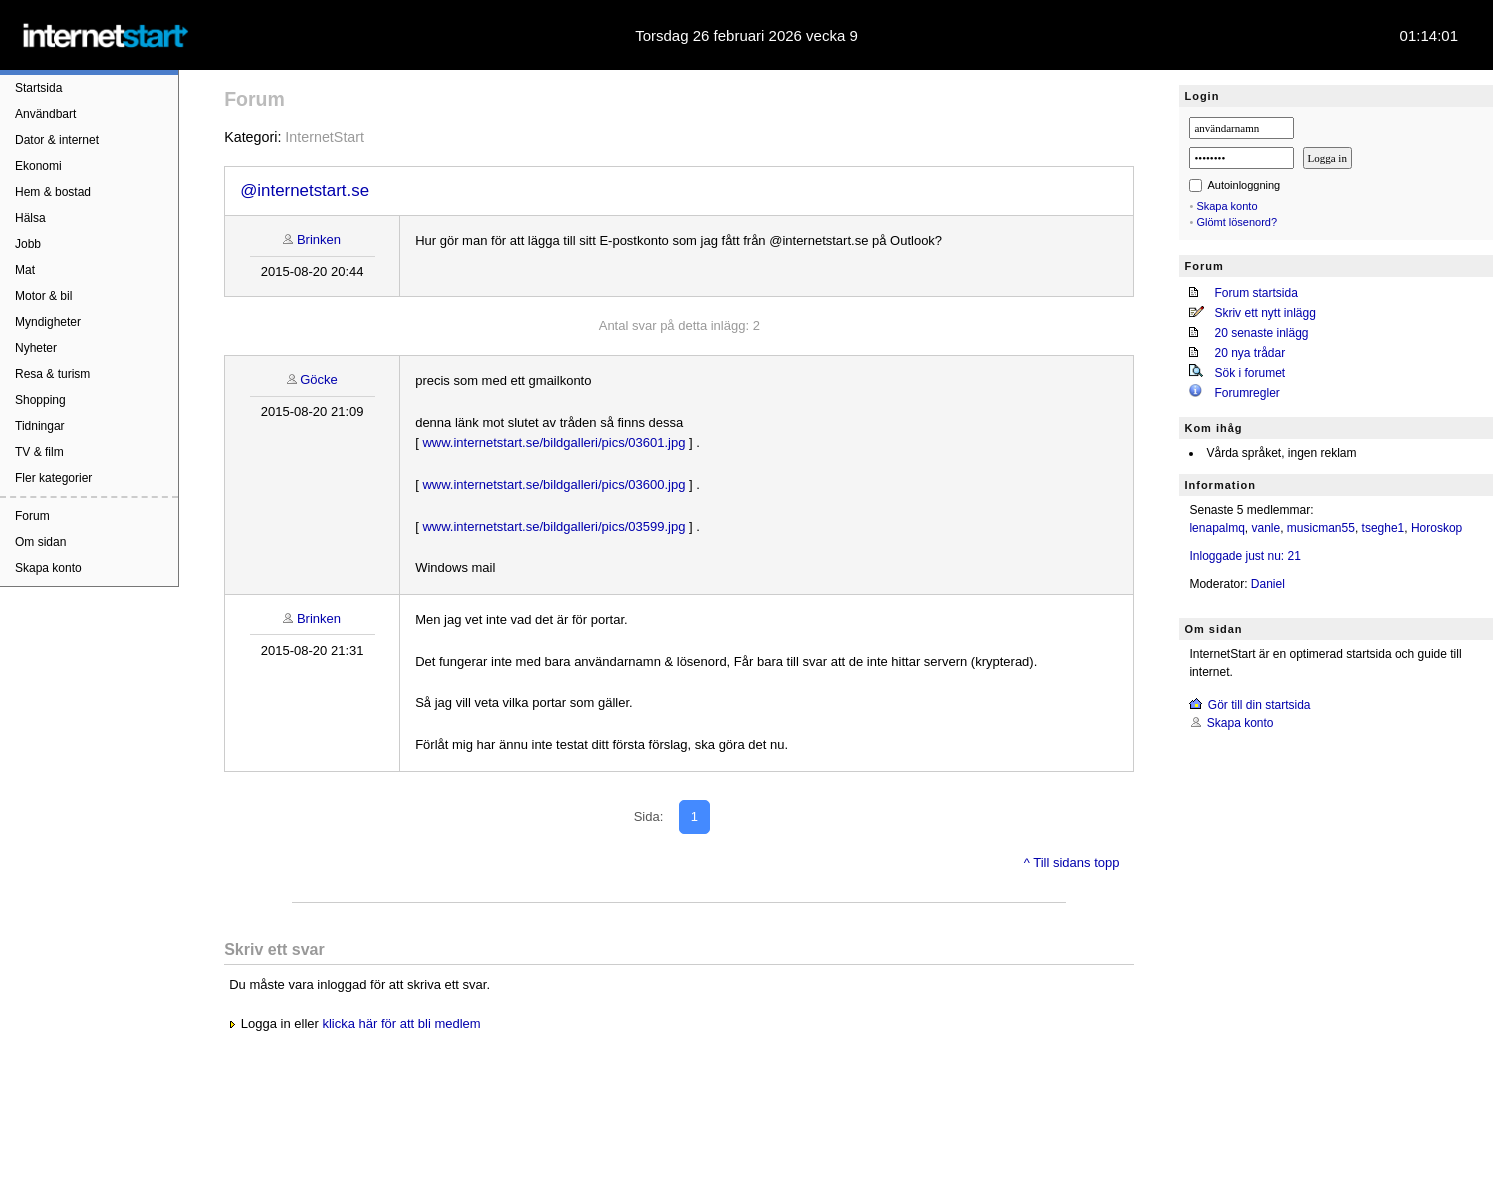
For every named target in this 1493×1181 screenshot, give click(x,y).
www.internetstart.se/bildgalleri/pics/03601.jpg (553, 442)
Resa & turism (52, 374)
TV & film (39, 452)
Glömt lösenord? (1236, 222)
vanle (1266, 528)
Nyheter (36, 348)
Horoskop (1436, 528)
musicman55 (1321, 528)
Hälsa (30, 218)
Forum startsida (1255, 293)
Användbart (45, 114)
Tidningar (40, 426)
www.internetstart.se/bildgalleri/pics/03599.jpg (553, 526)
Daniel (1268, 584)
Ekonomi (38, 166)
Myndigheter (48, 322)
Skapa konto (48, 568)
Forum (32, 516)
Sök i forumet (1249, 373)
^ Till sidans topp (1072, 862)
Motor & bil (43, 296)
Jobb (28, 244)
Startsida (38, 88)
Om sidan (40, 542)
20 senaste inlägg (1261, 333)
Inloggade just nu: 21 (1244, 556)
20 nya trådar (1249, 353)
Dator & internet (57, 140)
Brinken (319, 239)
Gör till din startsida (1259, 705)
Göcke (319, 379)
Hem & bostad (53, 192)
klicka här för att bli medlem (401, 1023)
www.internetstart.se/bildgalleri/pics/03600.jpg (553, 484)
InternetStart (324, 137)
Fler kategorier (53, 478)
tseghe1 (1383, 528)
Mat (25, 270)
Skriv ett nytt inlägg (1264, 313)
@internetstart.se (304, 190)
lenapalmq (1216, 528)
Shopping (40, 400)
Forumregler (1246, 393)
